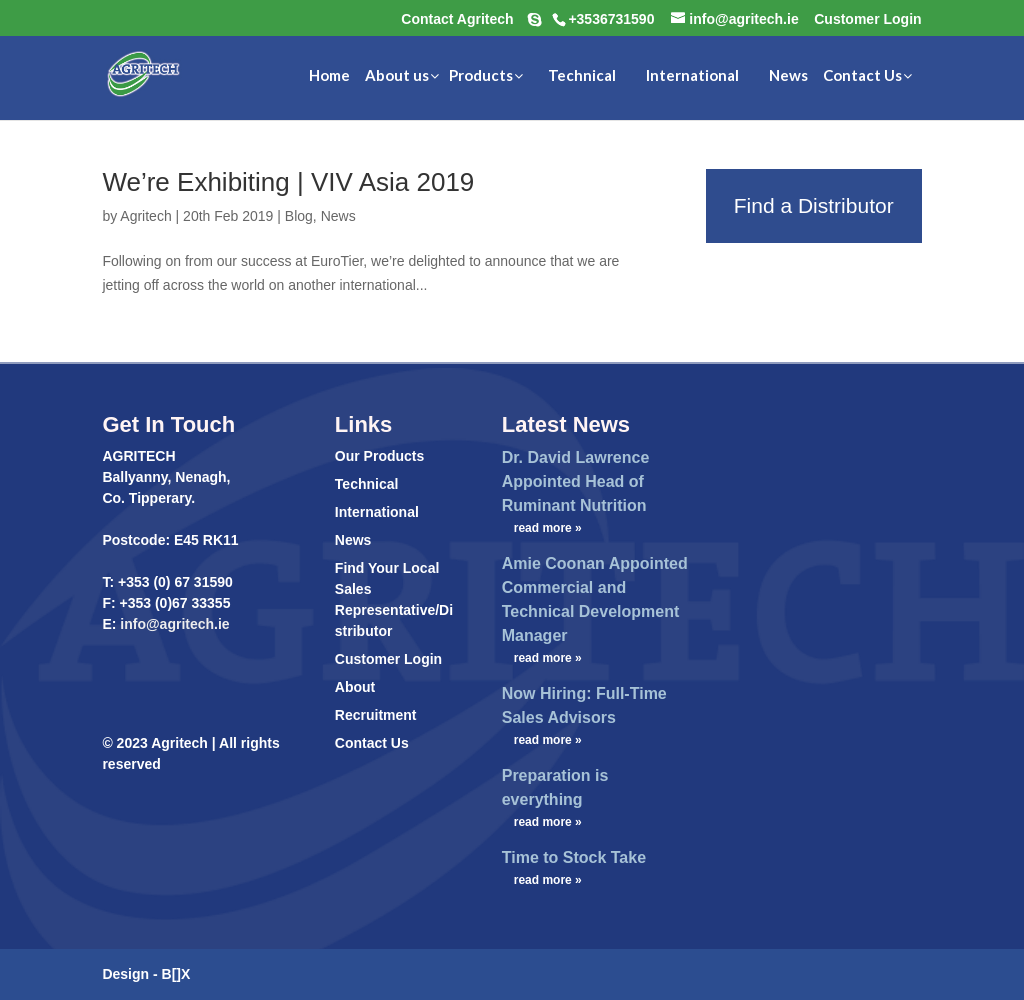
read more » (548, 528)
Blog (299, 216)
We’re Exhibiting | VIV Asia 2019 (288, 182)
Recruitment (376, 715)
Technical (367, 484)
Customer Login (388, 659)
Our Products (379, 456)
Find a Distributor (814, 205)
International (377, 512)
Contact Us (372, 743)
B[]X (176, 974)
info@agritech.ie (172, 624)
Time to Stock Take (574, 857)
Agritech (145, 216)
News (338, 216)
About (355, 687)
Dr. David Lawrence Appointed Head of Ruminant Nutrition (576, 481)
